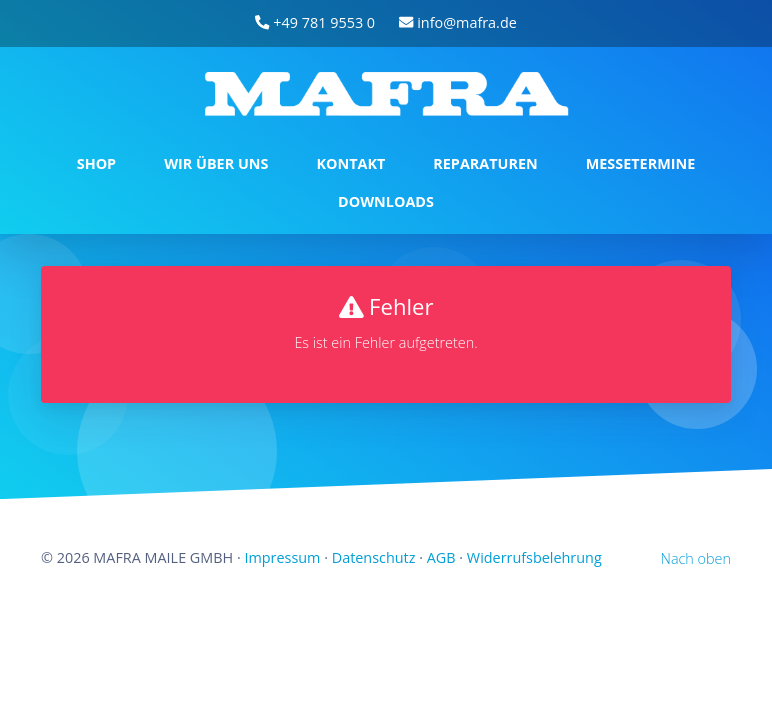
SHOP (96, 163)
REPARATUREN (485, 163)
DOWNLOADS (386, 201)
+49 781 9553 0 (315, 22)
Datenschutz (374, 557)
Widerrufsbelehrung (534, 557)
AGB (441, 557)
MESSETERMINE (641, 163)
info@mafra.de (458, 22)
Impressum (282, 557)
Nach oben (696, 558)
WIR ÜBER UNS (216, 163)
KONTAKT (350, 163)
